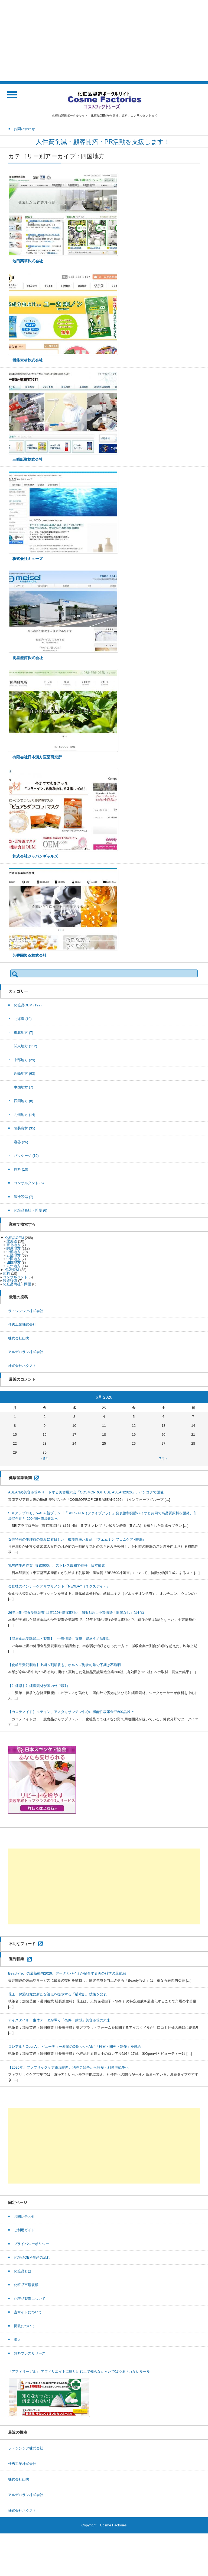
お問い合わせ (24, 2216)
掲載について (24, 2326)
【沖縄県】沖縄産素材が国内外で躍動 (38, 1686)
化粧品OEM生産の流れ (32, 2257)
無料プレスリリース (30, 2353)
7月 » (163, 1459)
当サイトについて (28, 2312)
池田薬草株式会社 (27, 261)
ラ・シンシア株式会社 (25, 1311)
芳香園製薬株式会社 (29, 955)
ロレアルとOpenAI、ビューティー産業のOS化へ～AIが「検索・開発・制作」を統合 (74, 2046)
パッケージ (26, 1156)
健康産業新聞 (20, 1478)
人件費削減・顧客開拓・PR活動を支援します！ (104, 141)
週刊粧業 (16, 1959)
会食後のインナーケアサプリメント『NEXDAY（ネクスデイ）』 (59, 1586)
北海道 (23, 1019)
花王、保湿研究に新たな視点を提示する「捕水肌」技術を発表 (57, 1994)
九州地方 (24, 1115)
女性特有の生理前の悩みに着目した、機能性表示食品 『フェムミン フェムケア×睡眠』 (77, 1539)
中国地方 (23, 1087)
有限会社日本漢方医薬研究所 (37, 757)
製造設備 (23, 1197)
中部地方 (24, 1060)
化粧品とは (22, 2271)
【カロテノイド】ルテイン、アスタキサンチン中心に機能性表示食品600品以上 (71, 1712)
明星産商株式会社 (27, 658)
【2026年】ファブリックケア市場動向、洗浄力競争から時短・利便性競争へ (68, 2067)
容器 (21, 1142)
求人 (17, 2339)
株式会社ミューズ (27, 558)
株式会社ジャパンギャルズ (35, 856)
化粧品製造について (30, 2299)
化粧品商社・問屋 (30, 1210)
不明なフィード (22, 1943)
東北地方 (23, 1033)
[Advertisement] (104, 41)
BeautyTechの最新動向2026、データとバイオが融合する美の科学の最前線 (67, 1973)
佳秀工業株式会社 (22, 1324)
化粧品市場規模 (26, 2285)
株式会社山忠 (18, 1338)
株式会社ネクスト (22, 1366)
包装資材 (24, 1128)
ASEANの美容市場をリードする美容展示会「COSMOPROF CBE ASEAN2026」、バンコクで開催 (86, 1492)
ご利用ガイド (24, 2230)
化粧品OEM (28, 1005)
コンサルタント (29, 1183)
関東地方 (25, 1046)
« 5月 (44, 1459)
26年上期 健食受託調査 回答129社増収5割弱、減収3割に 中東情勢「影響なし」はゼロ (76, 1613)
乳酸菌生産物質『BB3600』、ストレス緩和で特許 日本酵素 (56, 1565)
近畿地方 (24, 1073)
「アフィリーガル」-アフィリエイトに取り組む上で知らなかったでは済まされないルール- (79, 2371)
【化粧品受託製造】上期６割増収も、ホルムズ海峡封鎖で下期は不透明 (64, 1665)
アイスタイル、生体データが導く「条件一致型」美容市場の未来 (59, 2020)
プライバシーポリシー (31, 2244)
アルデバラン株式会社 (25, 1352)
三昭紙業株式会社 (27, 459)
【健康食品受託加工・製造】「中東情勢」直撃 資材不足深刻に (59, 1639)
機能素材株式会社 (27, 360)
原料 (21, 1169)
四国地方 (23, 1101)
